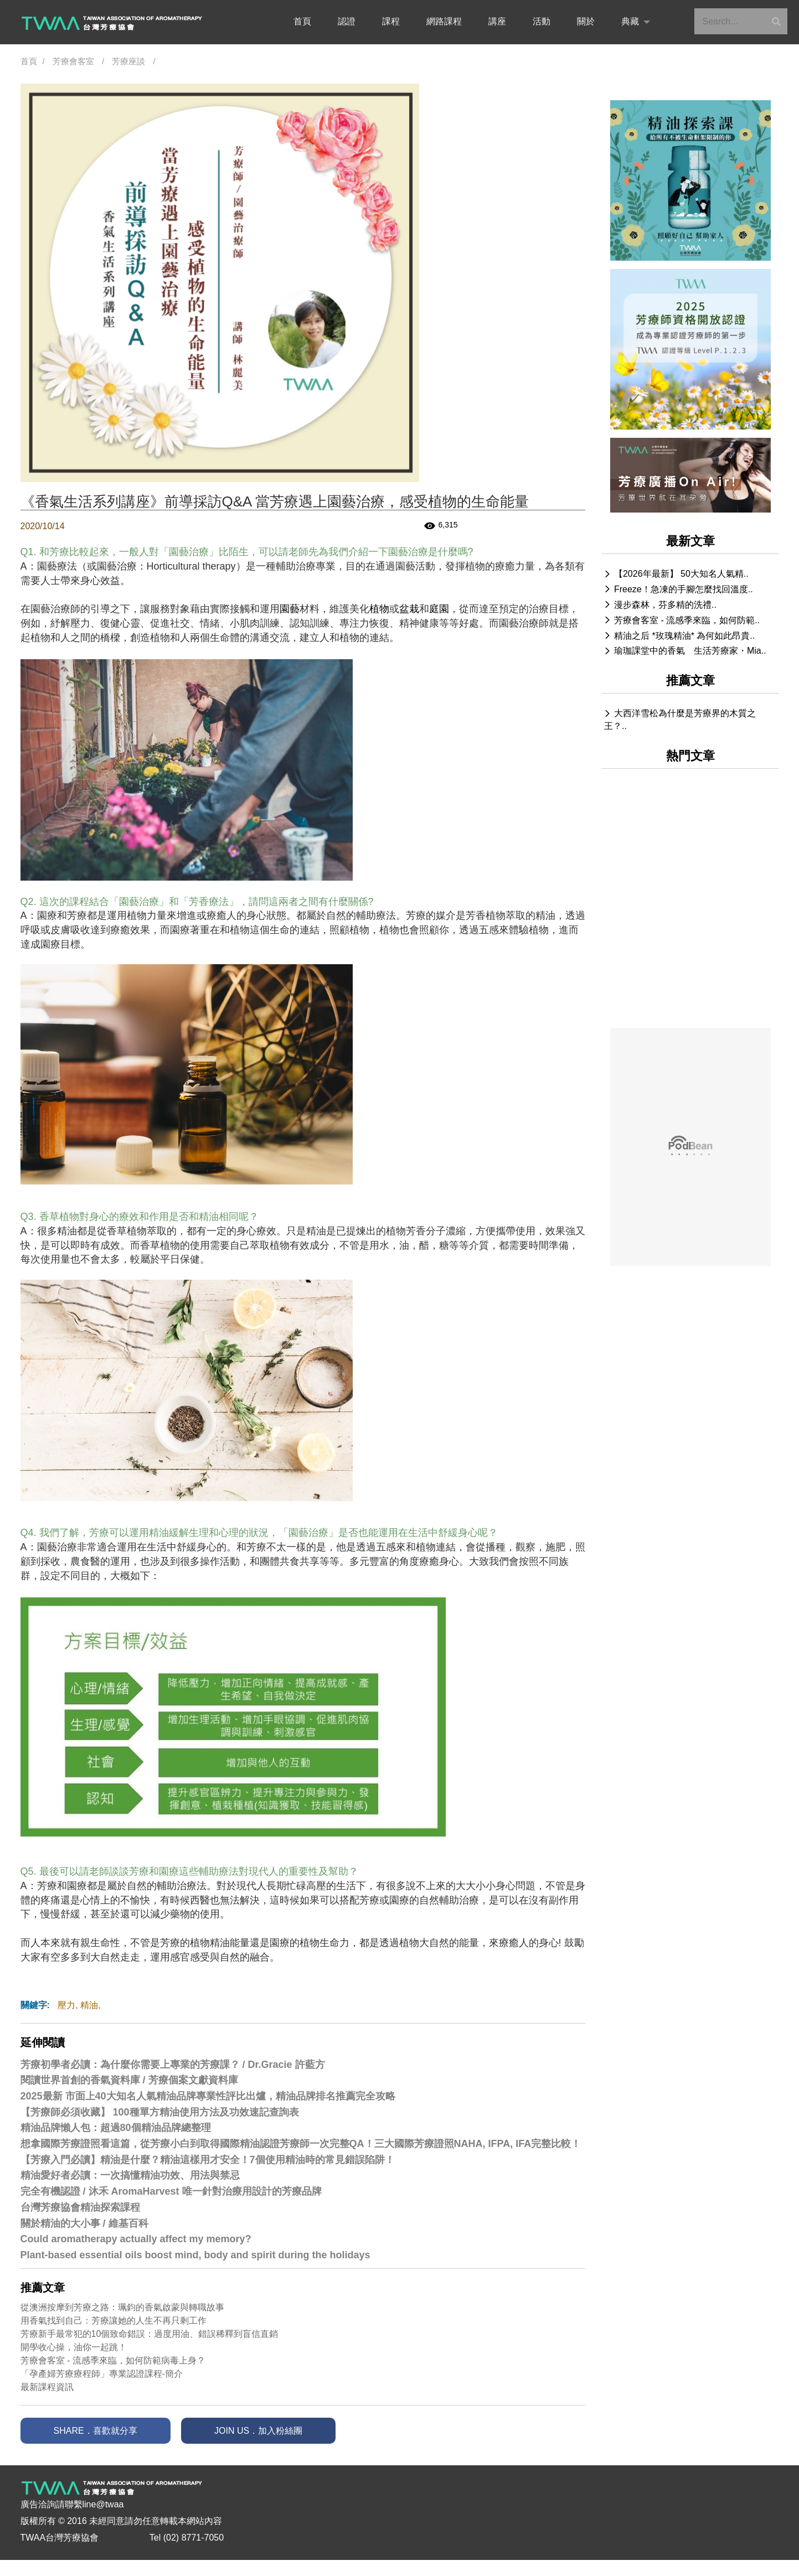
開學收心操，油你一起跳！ (73, 2347)
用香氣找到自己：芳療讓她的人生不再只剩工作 (113, 2320)
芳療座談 (128, 61)
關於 (586, 21)
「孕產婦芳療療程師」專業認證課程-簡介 (101, 2373)
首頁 (302, 21)
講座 (497, 21)
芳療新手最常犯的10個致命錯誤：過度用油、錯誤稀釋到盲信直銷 (149, 2334)
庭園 (439, 608)
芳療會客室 (73, 61)
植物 (379, 608)
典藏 (630, 21)
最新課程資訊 (47, 2387)
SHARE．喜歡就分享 (95, 2430)
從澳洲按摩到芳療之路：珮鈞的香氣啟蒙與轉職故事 (122, 2307)
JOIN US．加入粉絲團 (258, 2430)
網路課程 (444, 21)
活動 (541, 21)
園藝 (290, 608)
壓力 (66, 2005)
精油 (89, 2005)
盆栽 (409, 608)
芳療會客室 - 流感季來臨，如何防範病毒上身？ (112, 2360)
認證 (346, 21)
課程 (391, 21)
